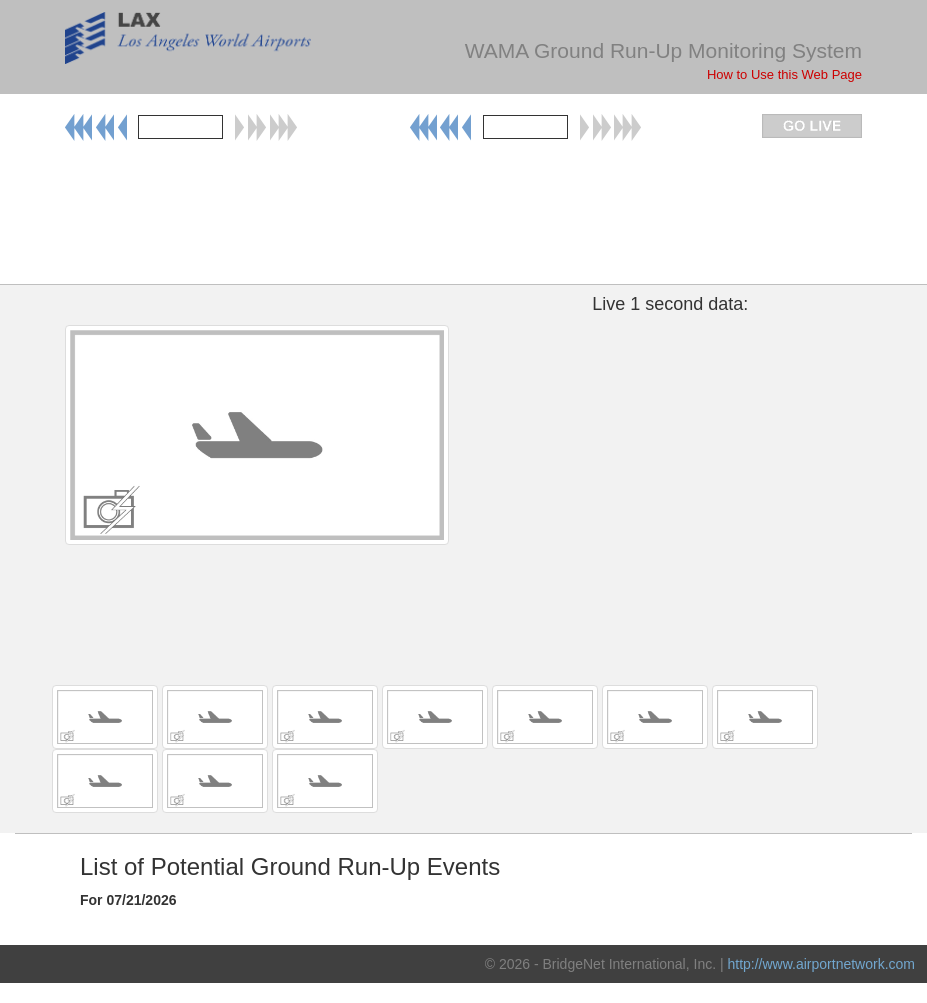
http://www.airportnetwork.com (821, 964)
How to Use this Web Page (784, 74)
